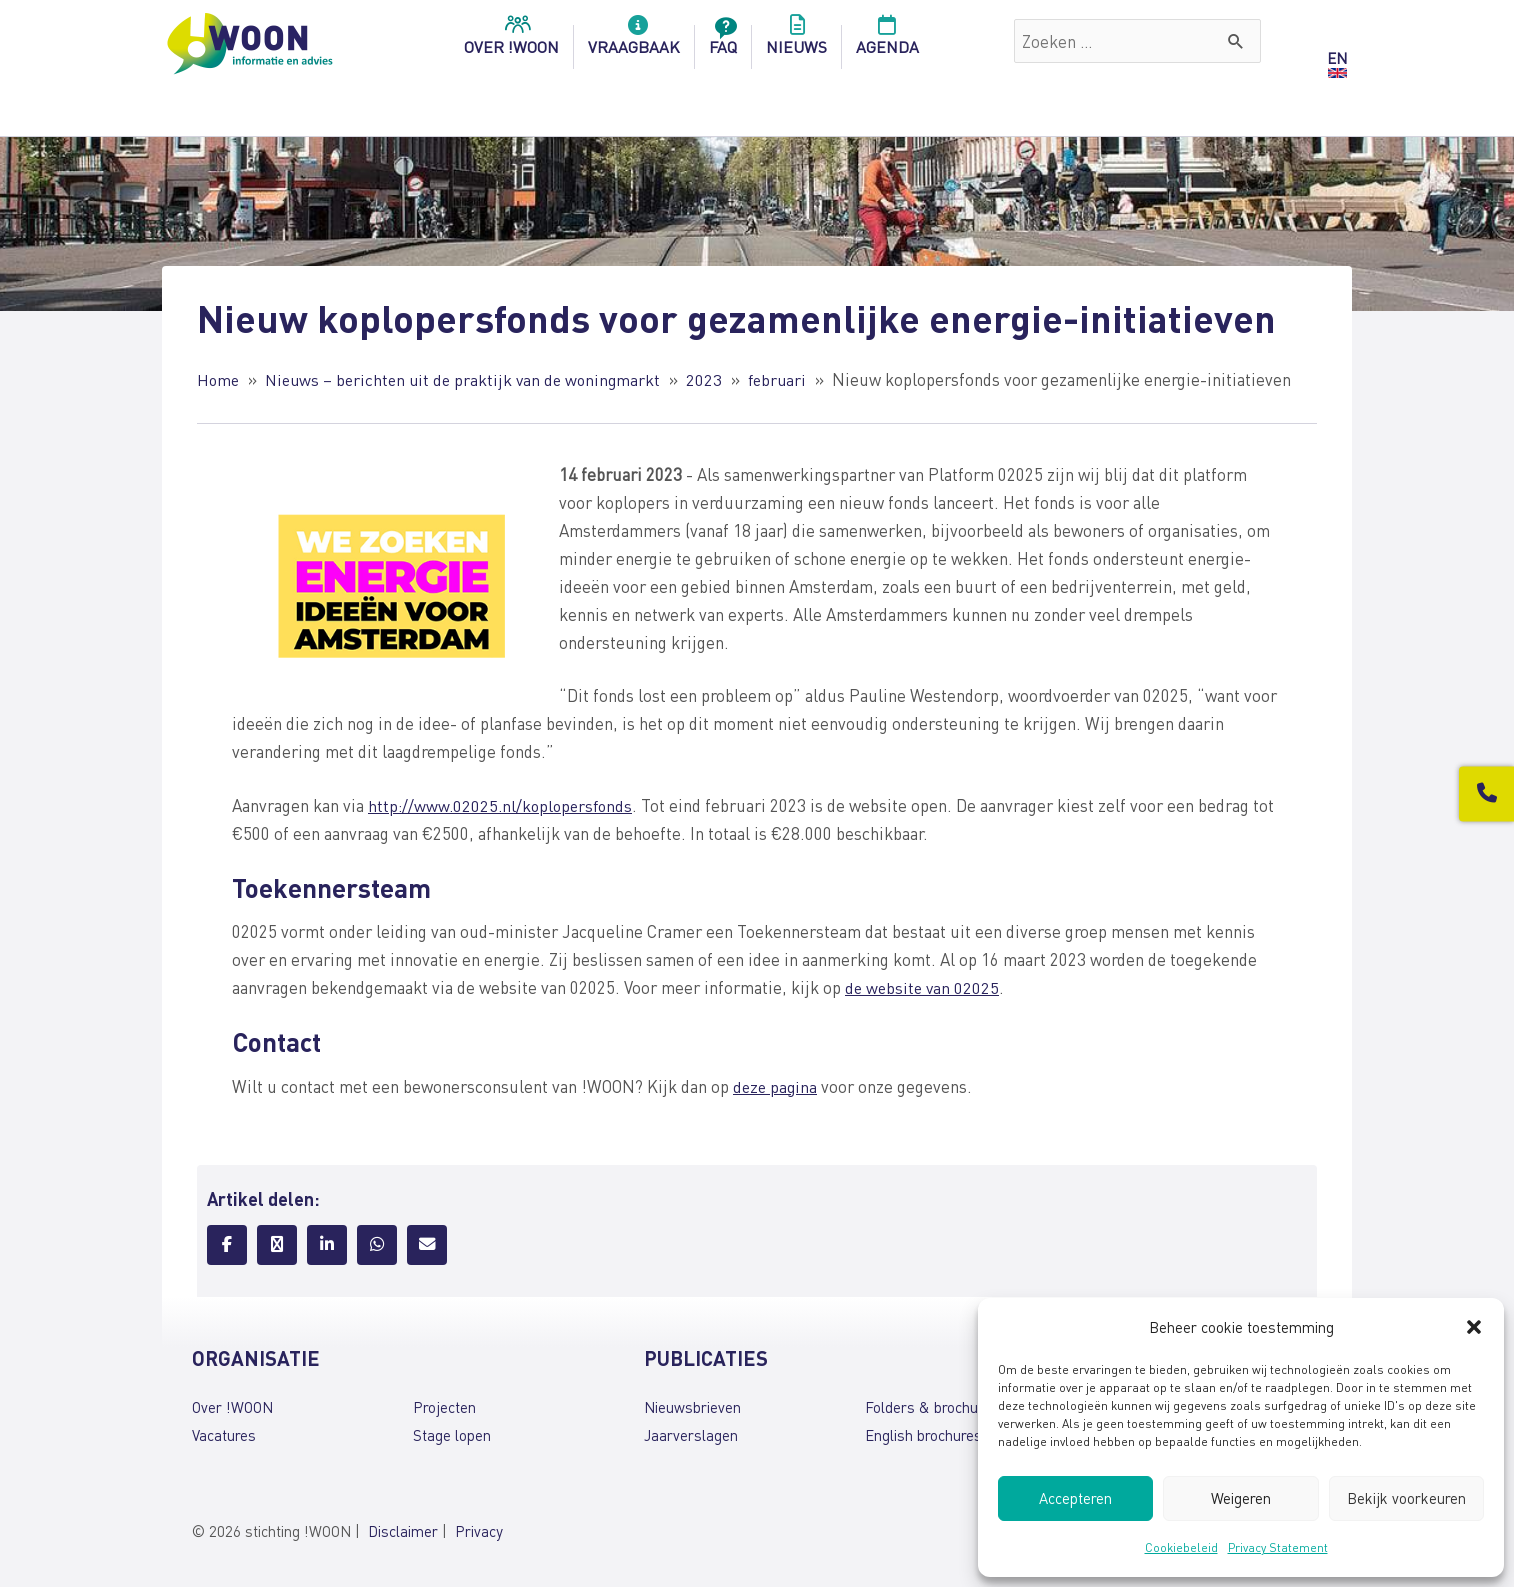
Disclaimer (403, 1530)
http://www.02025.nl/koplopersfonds (504, 805)
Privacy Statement (1278, 1547)
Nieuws (796, 41)
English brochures (923, 1435)
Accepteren (1075, 1498)
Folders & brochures (932, 1407)
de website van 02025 (924, 987)
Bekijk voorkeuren (1406, 1498)
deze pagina (776, 1085)
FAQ (723, 41)
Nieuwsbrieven (692, 1407)
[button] (1474, 1327)
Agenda (887, 41)
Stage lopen (452, 1435)
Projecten (444, 1407)
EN (1337, 58)
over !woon (511, 41)
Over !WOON (232, 1407)
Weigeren (1241, 1498)
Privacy (479, 1530)
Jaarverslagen (691, 1435)
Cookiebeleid (1181, 1547)
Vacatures (224, 1435)
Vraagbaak (634, 41)
